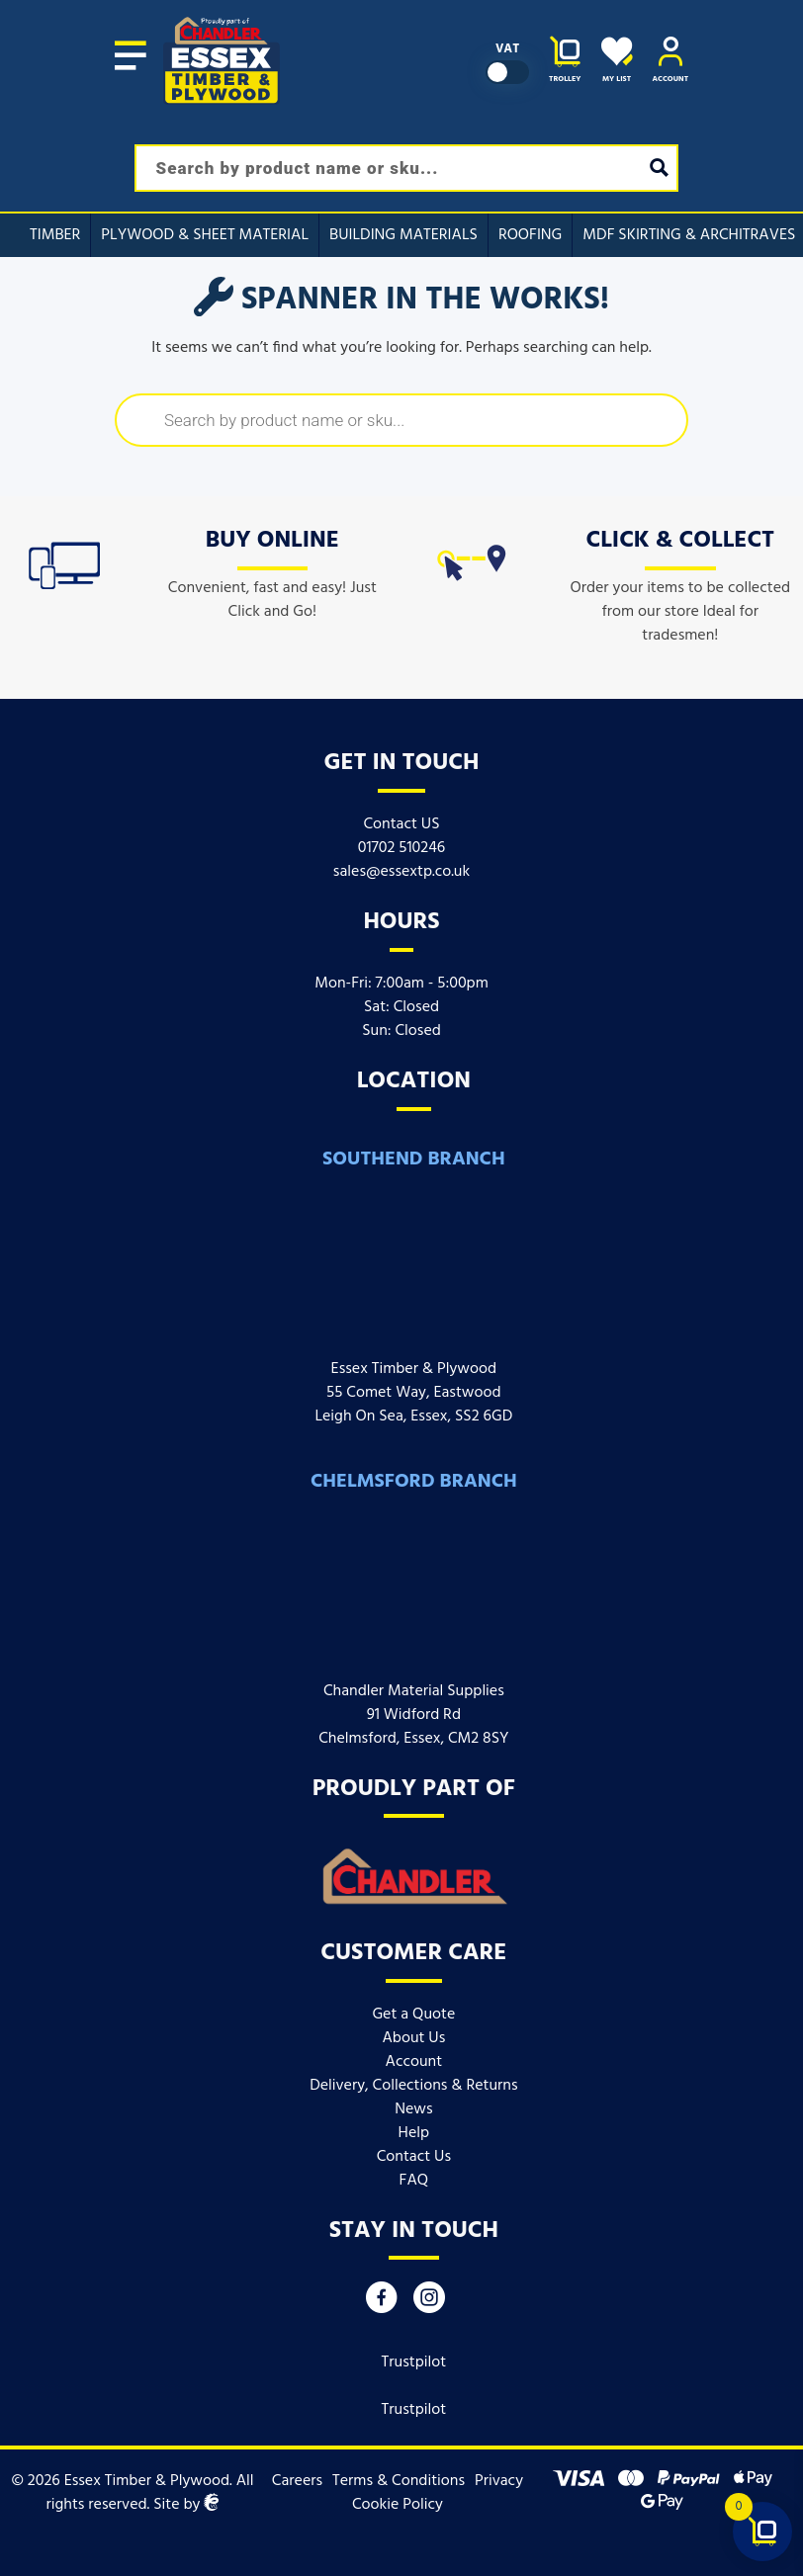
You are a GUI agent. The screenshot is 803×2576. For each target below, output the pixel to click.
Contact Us (414, 2157)
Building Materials (403, 235)
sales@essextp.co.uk (401, 872)
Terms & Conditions (398, 2481)
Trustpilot (414, 2362)
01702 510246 (402, 848)
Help (414, 2133)
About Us (413, 2038)
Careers (297, 2481)
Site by (186, 2505)
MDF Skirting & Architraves (688, 235)
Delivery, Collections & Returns (413, 2086)
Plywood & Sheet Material (205, 235)
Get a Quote (413, 2014)
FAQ (414, 2180)
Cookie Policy (397, 2505)
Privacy (499, 2481)
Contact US (401, 824)
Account (414, 2062)
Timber (55, 235)
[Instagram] (429, 2302)
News (413, 2109)
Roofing (530, 235)
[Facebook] (382, 2302)
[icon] (64, 561)
